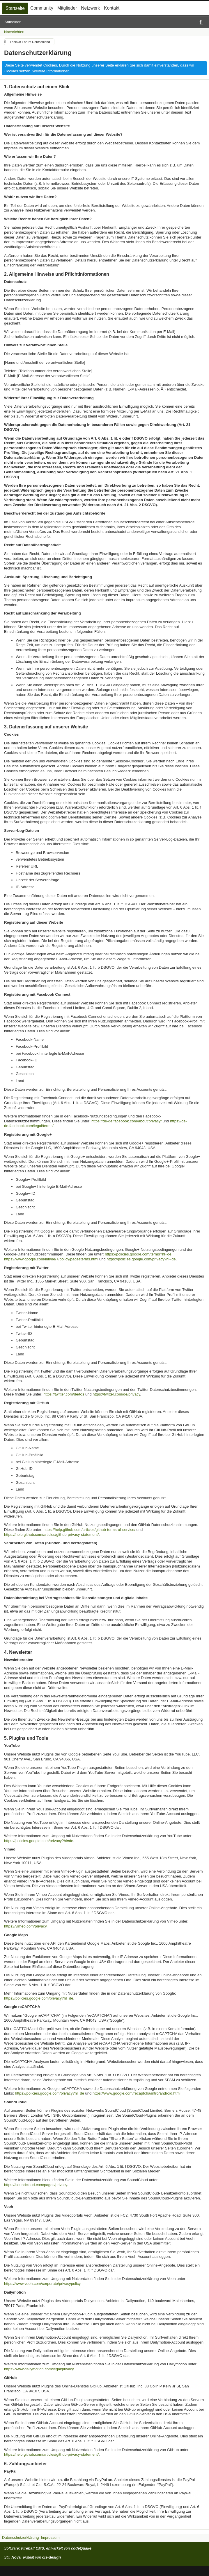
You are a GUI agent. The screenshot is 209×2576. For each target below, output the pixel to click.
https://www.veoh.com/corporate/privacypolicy (42, 2283)
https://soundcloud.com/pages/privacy (35, 2185)
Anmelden (13, 22)
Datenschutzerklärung (20, 2537)
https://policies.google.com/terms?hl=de (138, 1254)
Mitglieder (67, 8)
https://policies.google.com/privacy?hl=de (141, 1259)
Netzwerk (90, 8)
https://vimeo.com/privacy (25, 1926)
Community (41, 8)
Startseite (15, 8)
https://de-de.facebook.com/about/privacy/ (126, 1121)
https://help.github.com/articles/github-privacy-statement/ (51, 1534)
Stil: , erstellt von (32, 2557)
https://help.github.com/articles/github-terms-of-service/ (89, 1529)
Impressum (50, 2537)
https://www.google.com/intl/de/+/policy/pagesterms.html (51, 1259)
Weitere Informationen (51, 71)
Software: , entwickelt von (47, 2548)
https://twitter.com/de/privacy (116, 1394)
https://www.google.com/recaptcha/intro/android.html (136, 2093)
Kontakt (111, 8)
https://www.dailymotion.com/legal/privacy (39, 2369)
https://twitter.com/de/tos (63, 1394)
